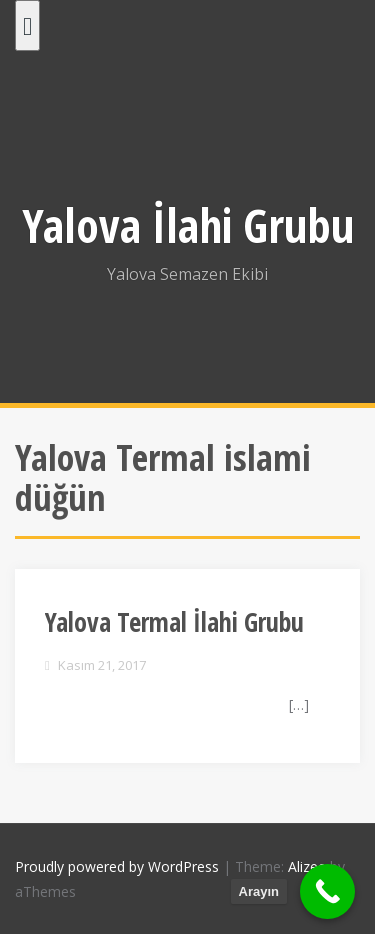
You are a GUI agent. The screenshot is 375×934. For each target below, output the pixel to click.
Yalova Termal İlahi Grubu (174, 622)
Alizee (307, 866)
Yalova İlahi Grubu (188, 225)
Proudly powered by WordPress (117, 866)
